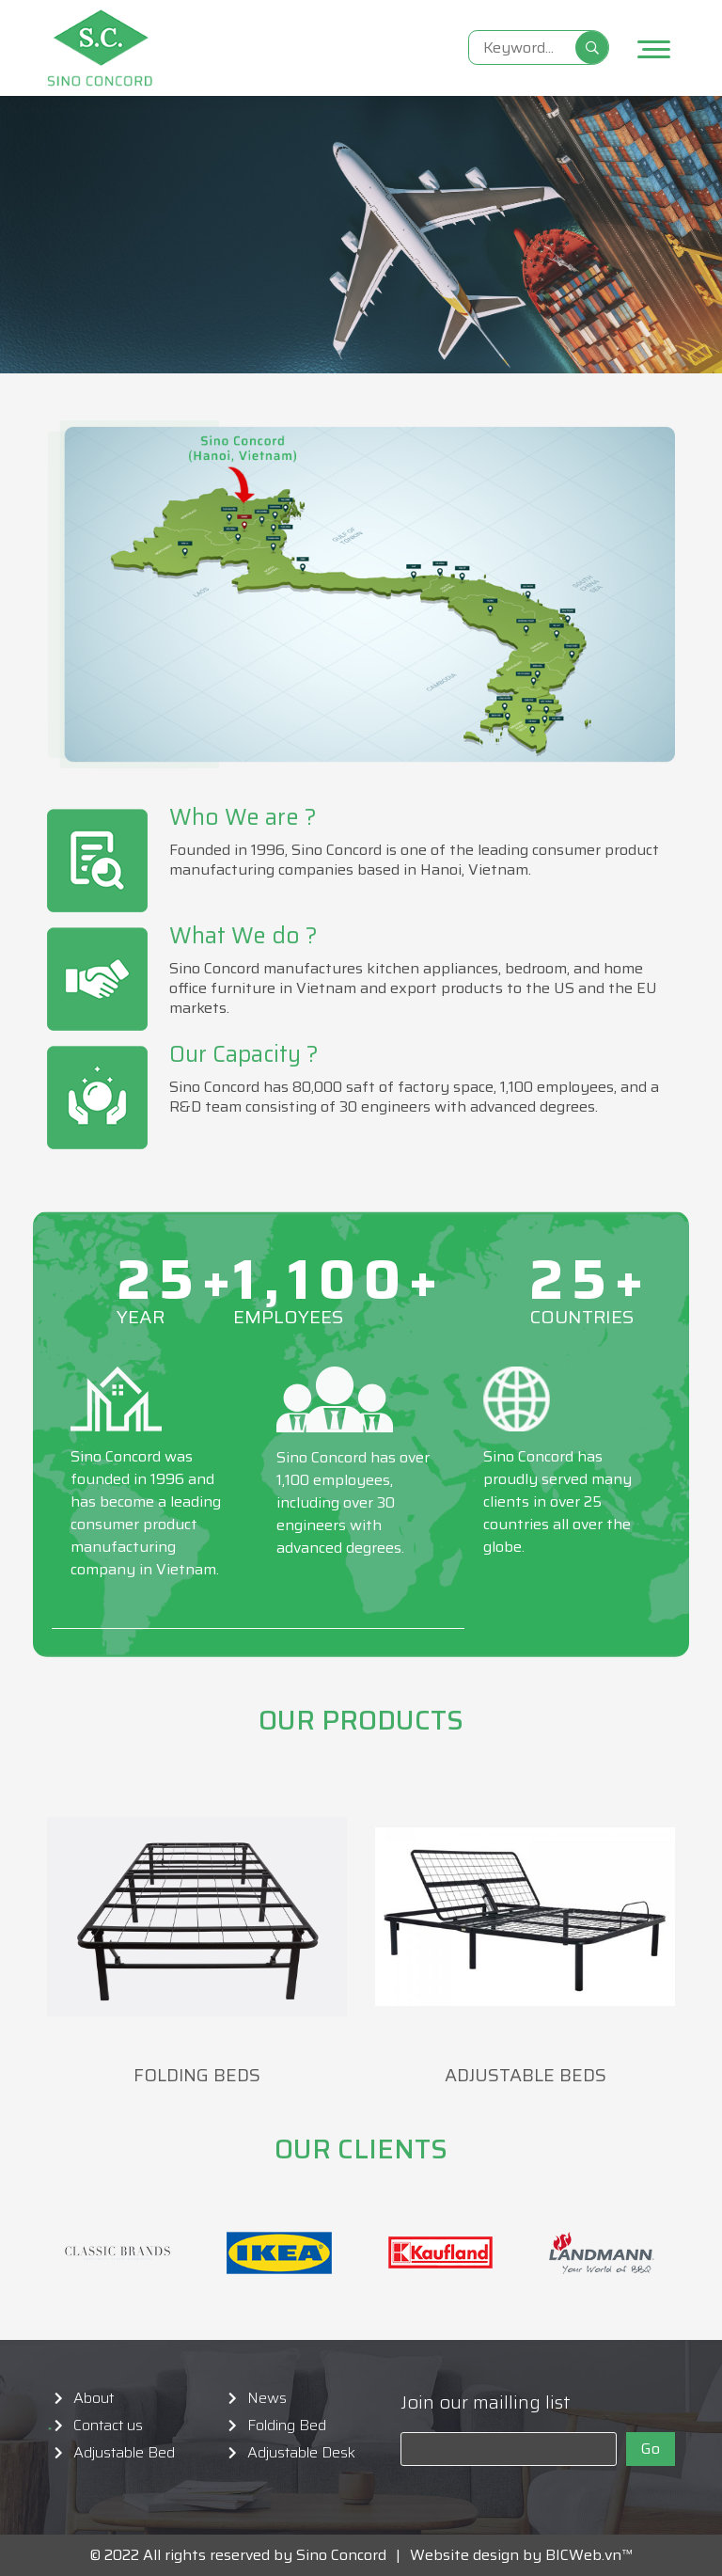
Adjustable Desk (301, 2453)
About (93, 2398)
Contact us (108, 2425)
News (267, 2398)
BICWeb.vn (583, 2555)
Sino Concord (341, 2555)
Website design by (470, 2555)
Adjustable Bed (124, 2453)
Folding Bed (286, 2425)
